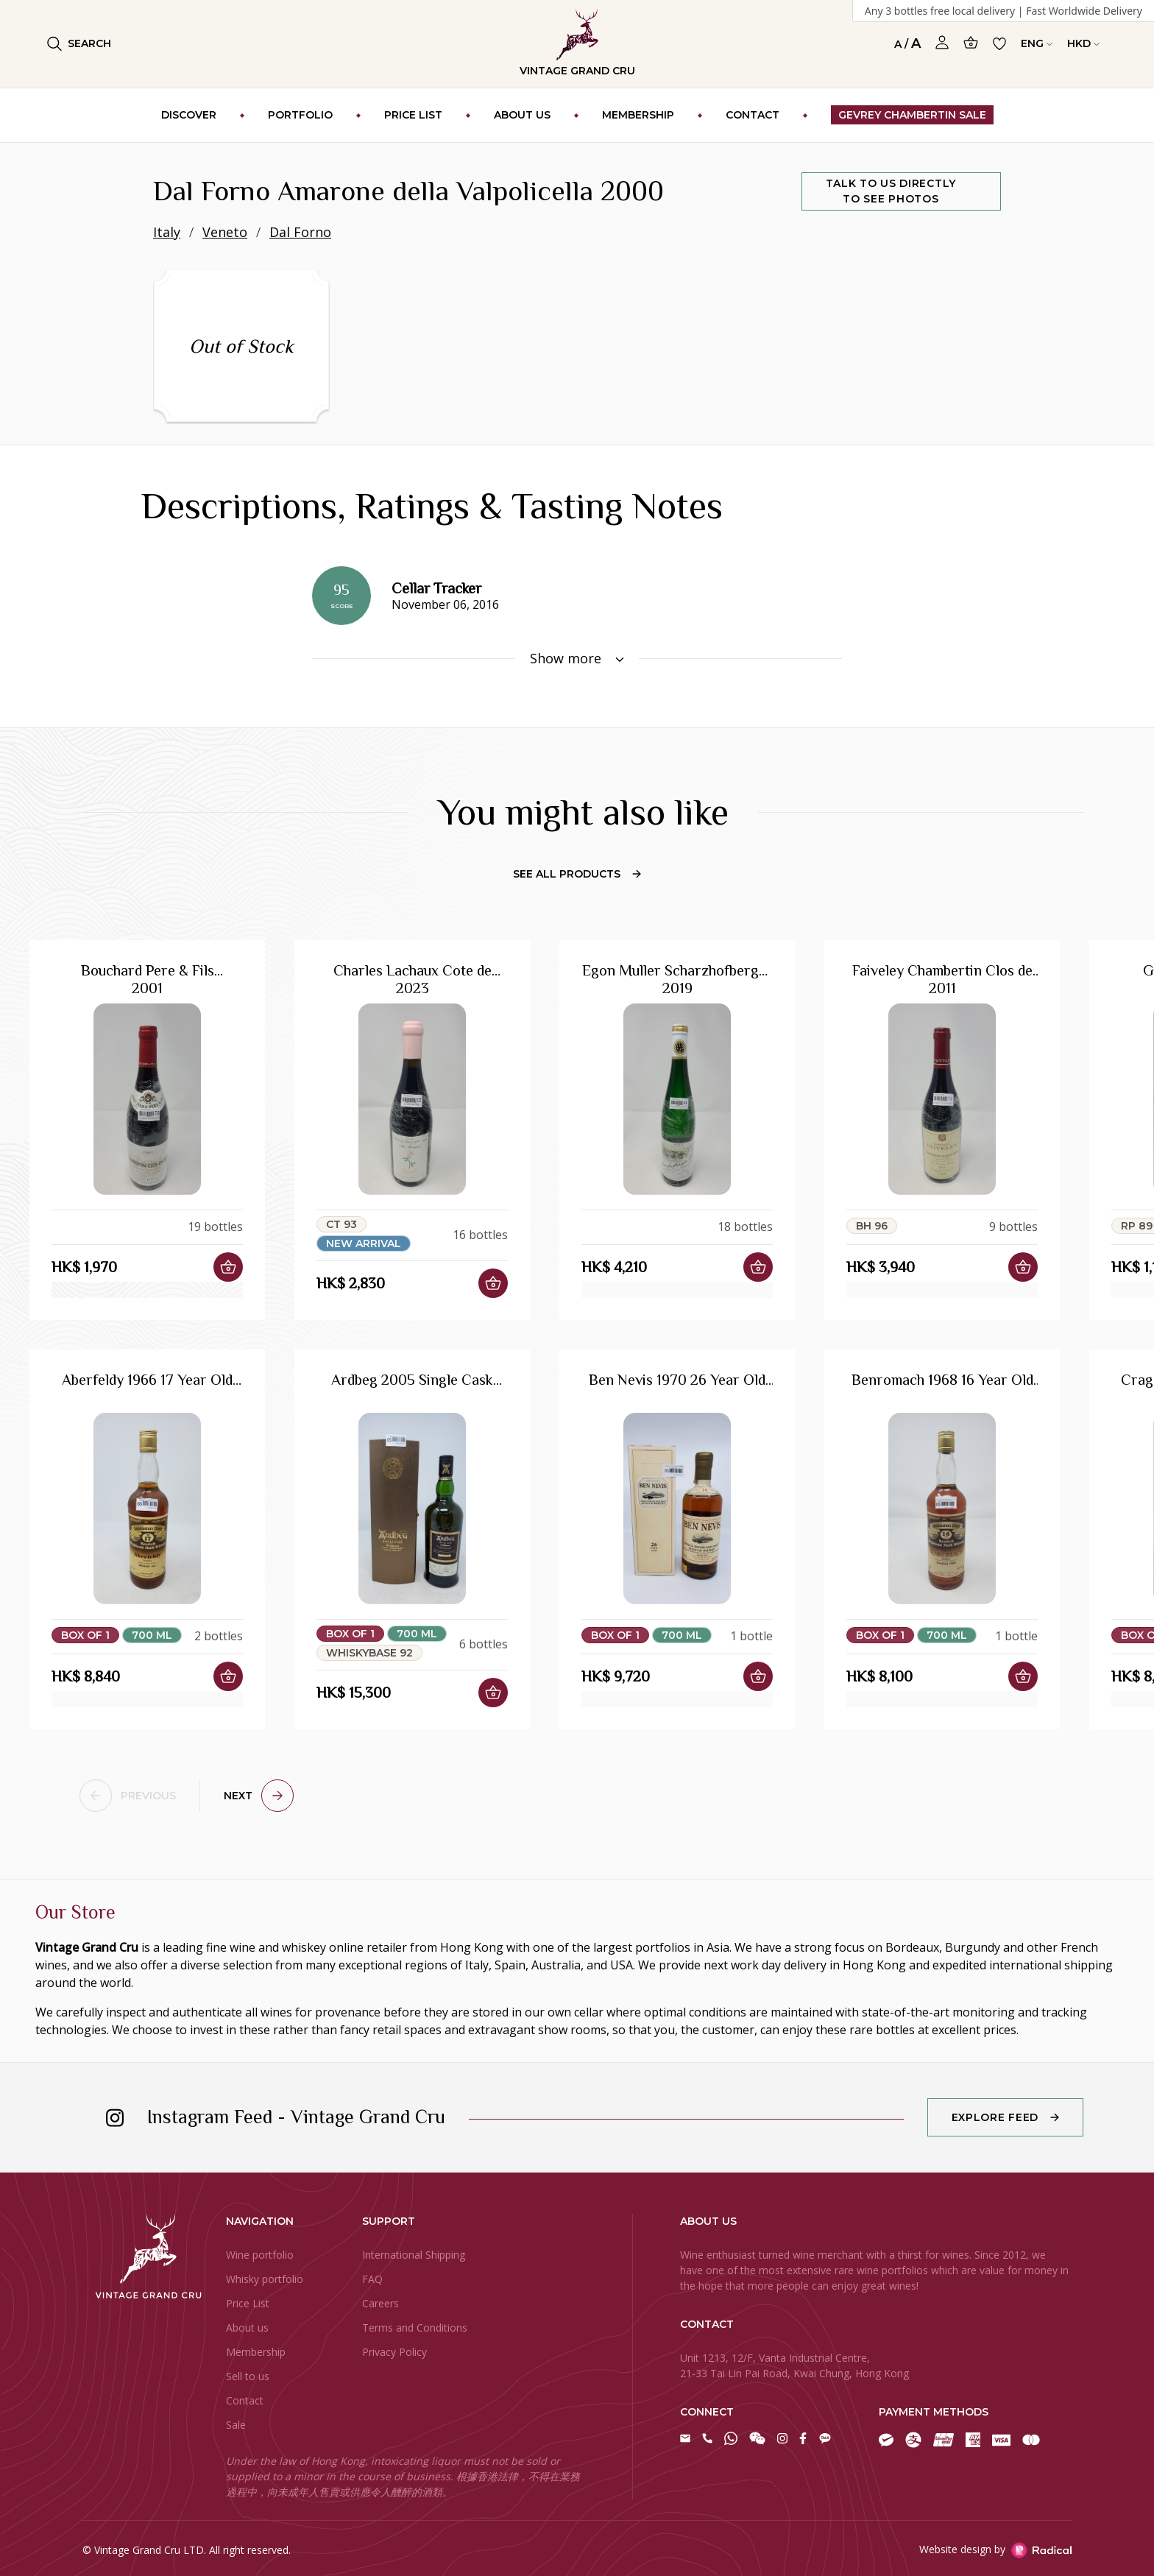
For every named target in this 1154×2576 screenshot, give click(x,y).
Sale (236, 2425)
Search (79, 44)
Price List (247, 2303)
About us (247, 2328)
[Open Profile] (942, 42)
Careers (380, 2303)
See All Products (577, 874)
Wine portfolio (260, 2255)
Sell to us (247, 2376)
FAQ (372, 2279)
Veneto (224, 232)
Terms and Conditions (414, 2328)
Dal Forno (300, 232)
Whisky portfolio (264, 2279)
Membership (256, 2352)
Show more (577, 658)
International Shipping (413, 2255)
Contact (244, 2400)
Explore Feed (995, 2117)
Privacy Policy (394, 2352)
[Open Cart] (970, 42)
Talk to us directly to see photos (891, 191)
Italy (166, 232)
